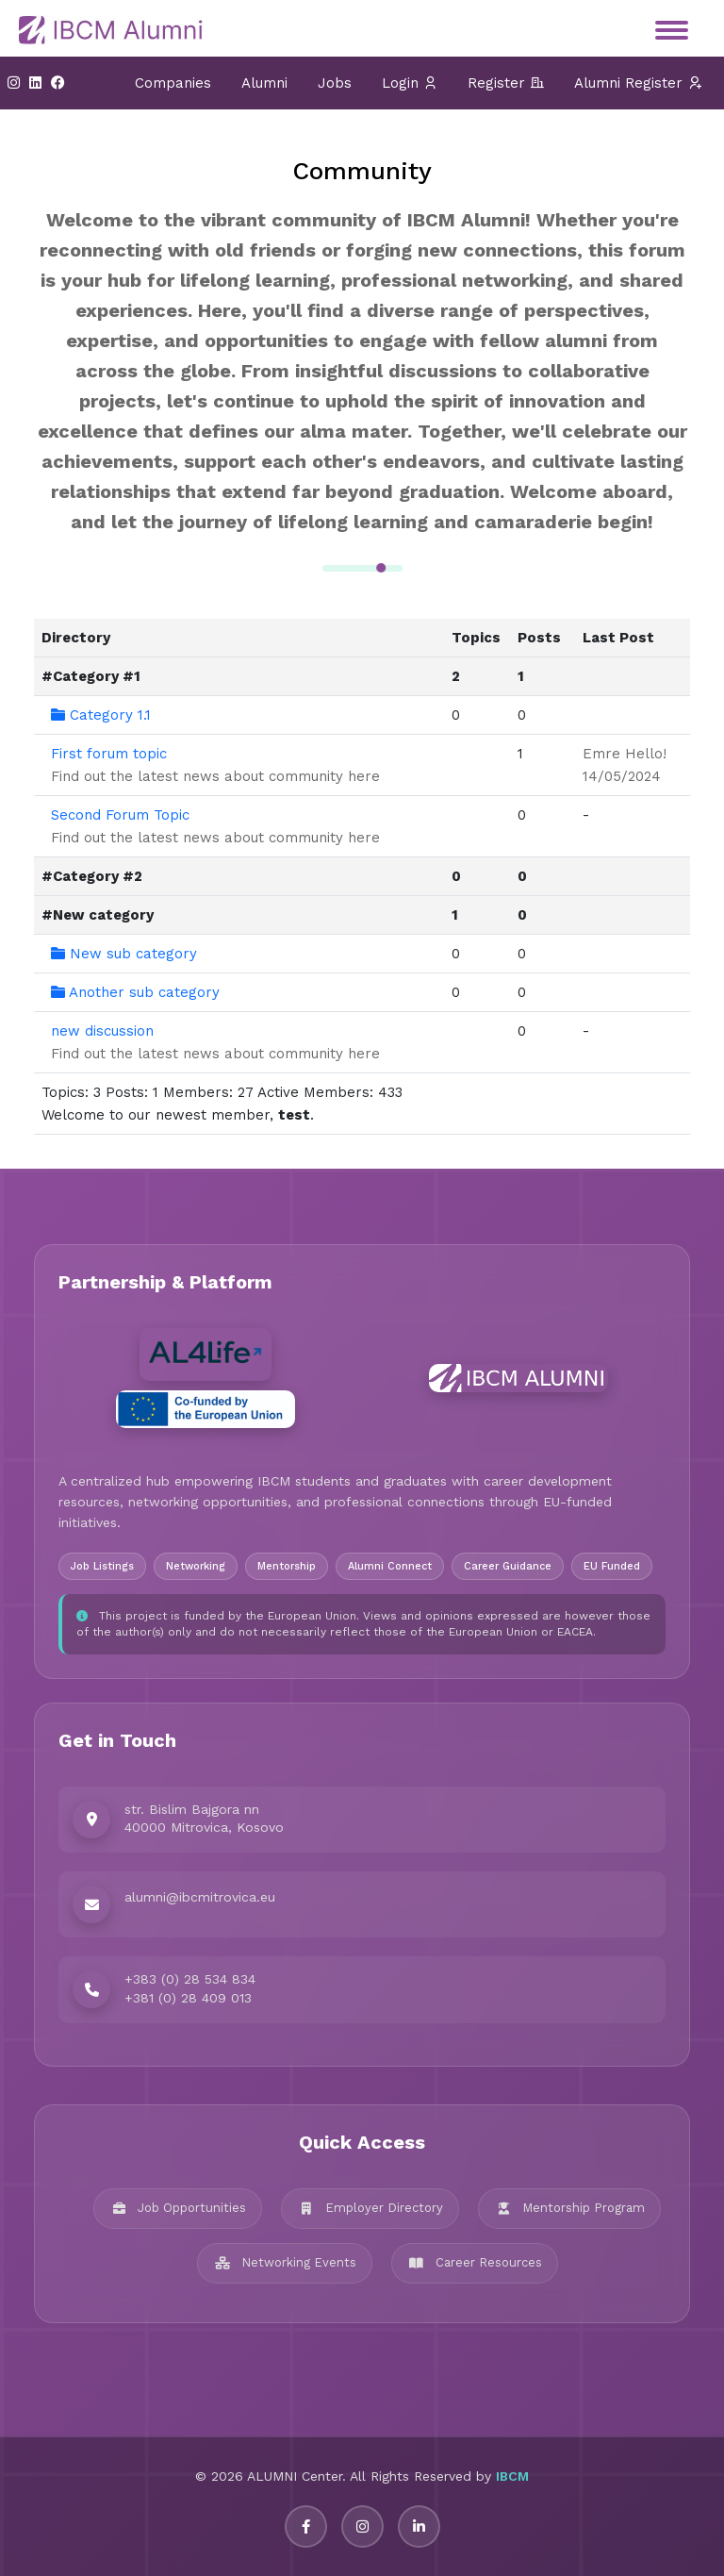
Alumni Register (637, 83)
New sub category (124, 953)
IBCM (512, 2476)
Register (506, 83)
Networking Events (284, 2262)
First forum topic (109, 753)
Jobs (335, 83)
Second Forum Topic (120, 814)
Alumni (264, 83)
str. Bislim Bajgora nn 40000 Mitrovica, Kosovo (204, 1819)
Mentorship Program (569, 2208)
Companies (173, 83)
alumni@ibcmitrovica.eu (199, 1896)
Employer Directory (370, 2208)
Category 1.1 (101, 714)
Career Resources (474, 2262)
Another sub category (135, 992)
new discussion (102, 1030)
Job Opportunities (177, 2208)
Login (409, 83)
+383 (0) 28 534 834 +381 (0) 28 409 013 (189, 1988)
